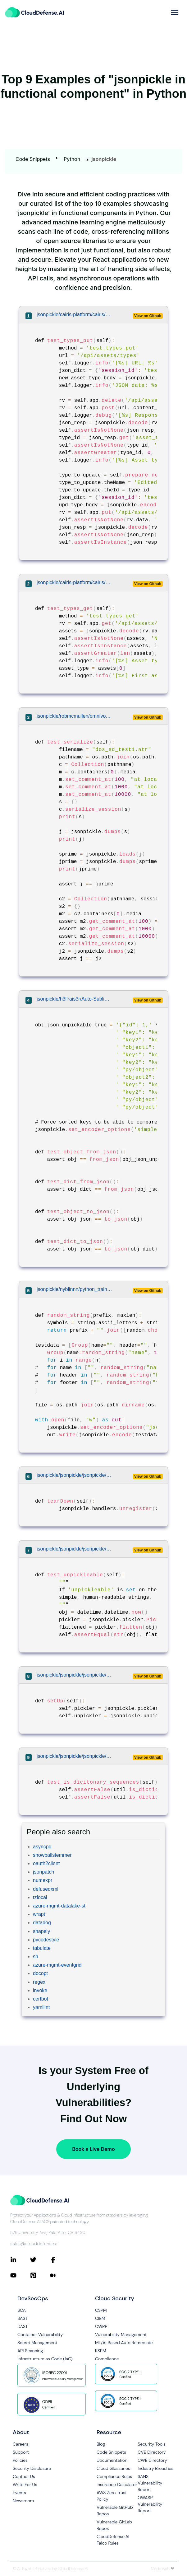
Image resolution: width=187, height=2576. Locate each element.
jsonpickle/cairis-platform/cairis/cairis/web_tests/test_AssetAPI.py (74, 314)
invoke (40, 1990)
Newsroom (23, 2500)
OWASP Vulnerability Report (150, 2504)
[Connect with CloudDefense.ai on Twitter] (40, 2260)
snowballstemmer (52, 1855)
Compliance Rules (114, 2476)
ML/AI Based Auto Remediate (124, 2342)
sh (35, 1956)
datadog (42, 1922)
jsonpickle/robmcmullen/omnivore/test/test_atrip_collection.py (74, 716)
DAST (22, 2326)
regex (39, 1982)
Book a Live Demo (93, 2149)
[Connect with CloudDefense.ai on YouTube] (20, 2275)
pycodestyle (46, 1939)
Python (72, 159)
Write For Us (25, 2484)
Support (21, 2452)
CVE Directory (152, 2452)
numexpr (42, 1880)
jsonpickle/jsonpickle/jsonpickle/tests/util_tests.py (74, 1756)
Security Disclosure (32, 2468)
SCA (21, 2310)
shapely (41, 1931)
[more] (174, 12)
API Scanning (30, 2350)
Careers (20, 2444)
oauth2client (46, 1863)
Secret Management (37, 2342)
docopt (40, 1973)
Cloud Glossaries (113, 2468)
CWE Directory (152, 2460)
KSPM (100, 2350)
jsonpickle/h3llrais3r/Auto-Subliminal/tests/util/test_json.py (74, 999)
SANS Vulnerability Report (150, 2483)
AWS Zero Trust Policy (112, 2496)
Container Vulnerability (40, 2334)
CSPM (101, 2310)
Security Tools (152, 2444)
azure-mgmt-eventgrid (57, 1965)
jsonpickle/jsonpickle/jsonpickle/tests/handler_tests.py (74, 1475)
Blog (101, 2444)
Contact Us (24, 2476)
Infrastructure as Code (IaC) (45, 2359)
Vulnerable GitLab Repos (114, 2525)
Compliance (107, 2359)
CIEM (100, 2318)
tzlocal (40, 1897)
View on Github (147, 316)
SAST (22, 2318)
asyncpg (42, 1846)
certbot (40, 1998)
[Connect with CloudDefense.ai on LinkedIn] (20, 2260)
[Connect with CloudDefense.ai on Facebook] (60, 2260)
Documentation (112, 2460)
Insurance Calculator (117, 2484)
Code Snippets (33, 159)
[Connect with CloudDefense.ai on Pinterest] (40, 2275)
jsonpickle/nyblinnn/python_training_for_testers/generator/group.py (74, 1289)
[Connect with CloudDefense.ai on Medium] (60, 2275)
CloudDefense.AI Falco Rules (113, 2540)
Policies (20, 2460)
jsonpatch (43, 1872)
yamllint (41, 2007)
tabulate (42, 1948)
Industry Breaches (155, 2468)
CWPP (101, 2326)
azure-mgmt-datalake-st (59, 1905)
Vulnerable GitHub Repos (115, 2510)
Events (19, 2492)
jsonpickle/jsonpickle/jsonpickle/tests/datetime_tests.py (74, 1548)
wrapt (39, 1914)
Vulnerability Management (121, 2334)
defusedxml (45, 1889)
